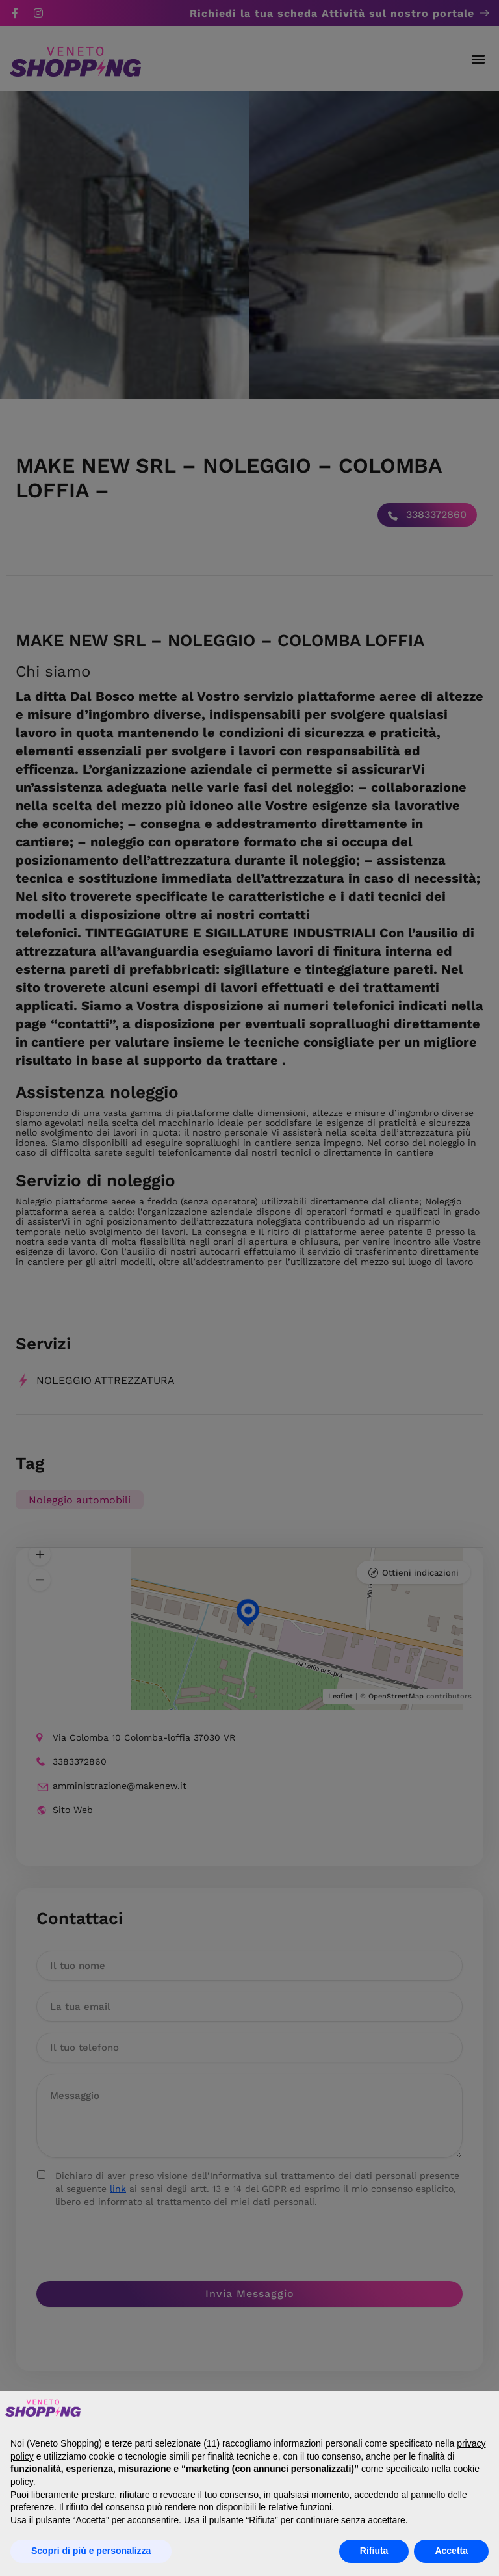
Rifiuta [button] (374, 2550)
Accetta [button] (451, 2550)
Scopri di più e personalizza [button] (91, 2550)
